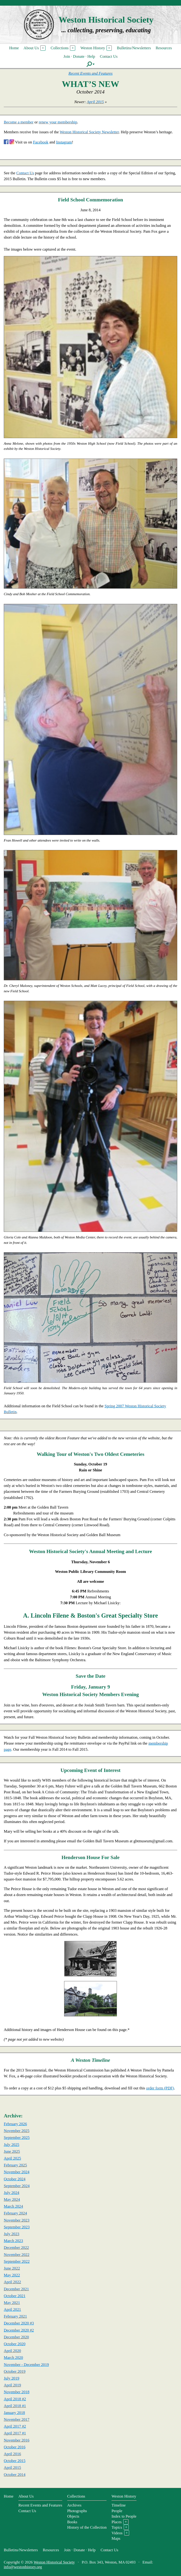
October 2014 (14, 2474)
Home (14, 48)
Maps (115, 2538)
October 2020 (14, 2344)
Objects (73, 2516)
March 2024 (13, 2206)
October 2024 (14, 2179)
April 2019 (12, 2385)
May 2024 (12, 2199)
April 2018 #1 (15, 2406)
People (116, 2511)
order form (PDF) (160, 2088)
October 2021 (14, 2296)
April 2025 (12, 2158)
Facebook (40, 142)
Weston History (92, 48)
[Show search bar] (91, 64)
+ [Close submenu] (43, 48)
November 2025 (16, 2130)
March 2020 (13, 2357)
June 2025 (12, 2151)
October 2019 (14, 2371)
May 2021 (12, 2302)
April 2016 (12, 2454)
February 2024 (15, 2213)
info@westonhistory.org (23, 2567)
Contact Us (109, 56)
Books (72, 2522)
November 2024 (16, 2172)
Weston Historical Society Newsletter (89, 132)
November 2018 (16, 2392)
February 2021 (15, 2316)
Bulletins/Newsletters (134, 48)
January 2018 (14, 2412)
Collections (60, 48)
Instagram (64, 142)
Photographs (77, 2511)
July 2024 (11, 2192)
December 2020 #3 (19, 2323)
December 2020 (16, 2337)
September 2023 (17, 2227)
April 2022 (12, 2282)
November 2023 (16, 2220)
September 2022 (17, 2261)
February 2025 (15, 2165)
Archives (74, 2505)
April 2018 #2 (15, 2399)
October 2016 (14, 2447)
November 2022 (16, 2254)
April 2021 (12, 2309)
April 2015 (95, 102)
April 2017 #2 (15, 2426)
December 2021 (16, 2289)
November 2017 (16, 2419)
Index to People (123, 2516)
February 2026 (15, 2124)
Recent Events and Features (90, 73)
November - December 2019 (26, 2364)
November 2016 (16, 2440)
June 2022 (12, 2268)
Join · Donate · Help (79, 56)
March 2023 (13, 2240)
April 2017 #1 (15, 2433)
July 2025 (11, 2144)
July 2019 (11, 2378)
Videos (117, 2533)
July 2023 (11, 2234)
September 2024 (17, 2186)
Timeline (118, 2505)
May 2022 (12, 2275)
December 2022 (16, 2247)
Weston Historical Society (106, 19)
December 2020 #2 (19, 2330)
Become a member (18, 122)
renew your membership (58, 122)
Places (116, 2522)
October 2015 (14, 2460)
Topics (116, 2527)
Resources (164, 48)
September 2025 (17, 2137)
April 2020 (12, 2350)
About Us (31, 48)
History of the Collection (87, 2527)
